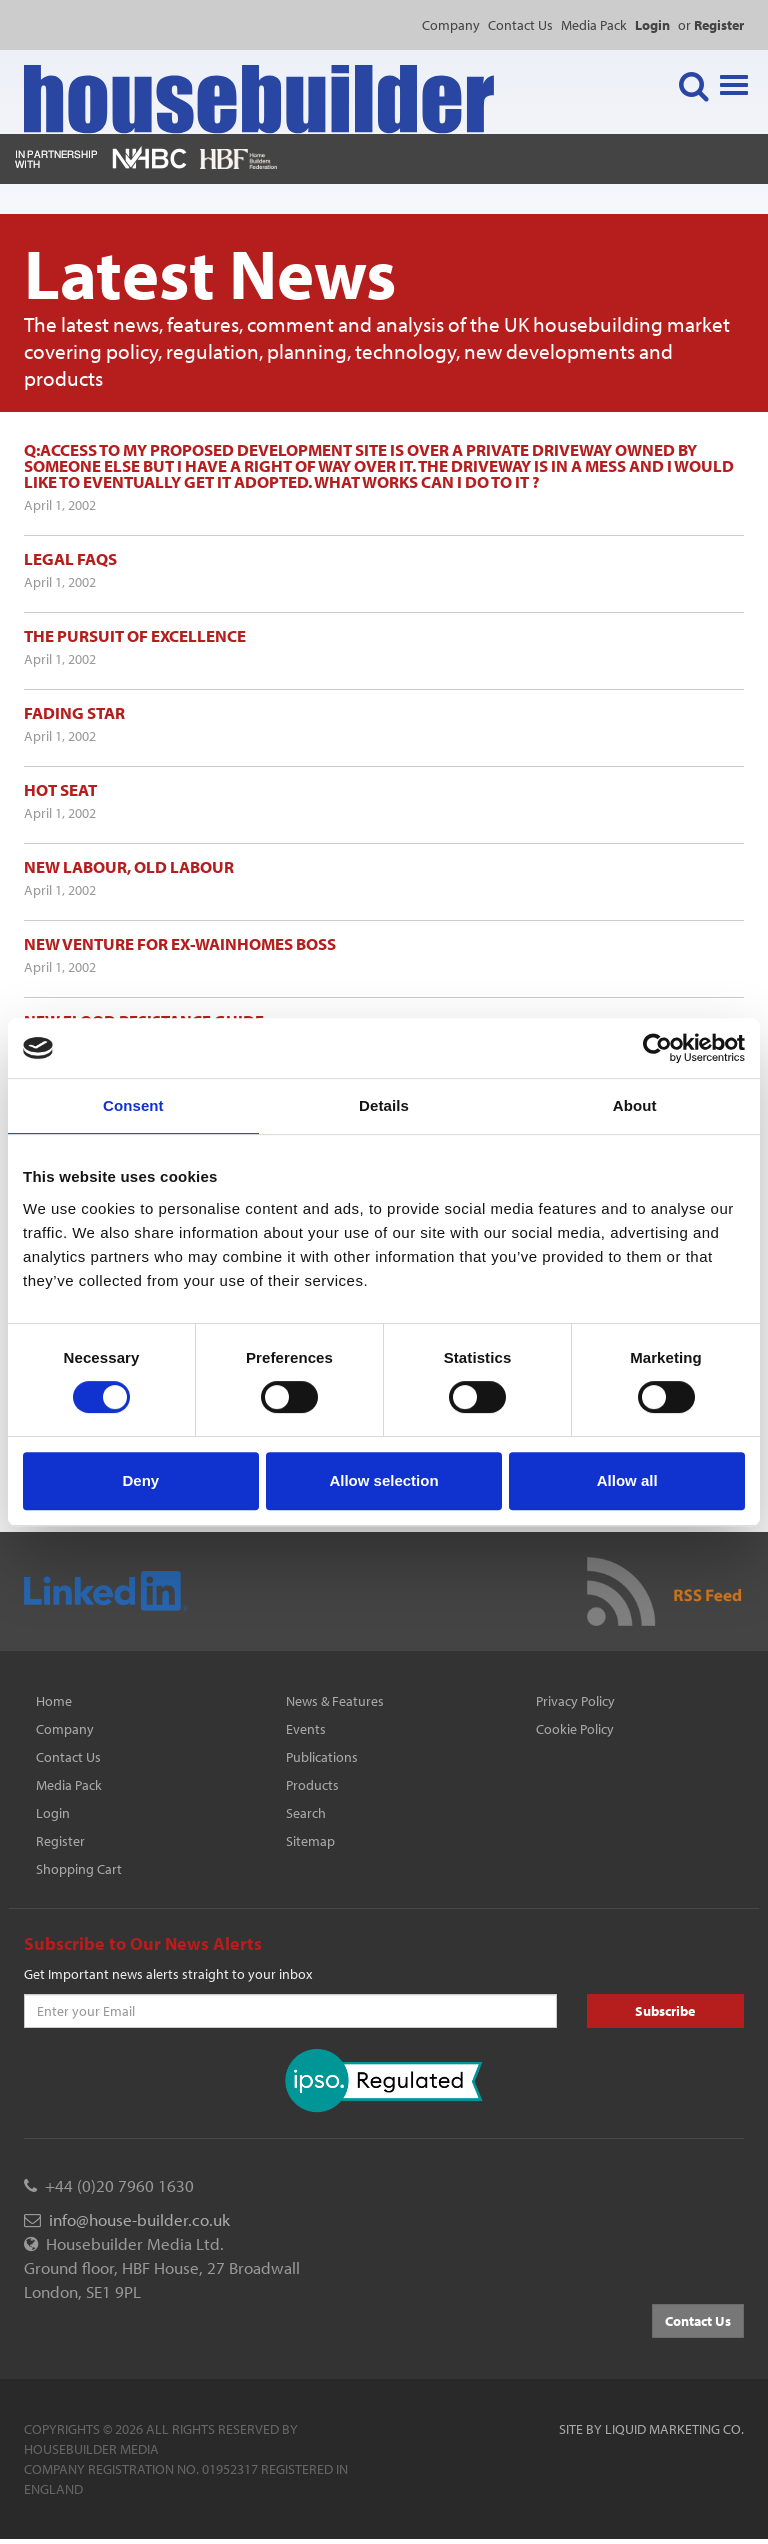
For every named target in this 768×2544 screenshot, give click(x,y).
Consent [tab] (133, 1105)
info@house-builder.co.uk (139, 2219)
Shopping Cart (79, 1869)
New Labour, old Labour (129, 866)
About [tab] (635, 1105)
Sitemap (310, 1841)
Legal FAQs (70, 558)
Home (54, 1701)
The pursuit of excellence (135, 635)
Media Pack (594, 25)
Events (306, 1729)
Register (60, 1841)
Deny (140, 1480)
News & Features (335, 1701)
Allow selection (383, 1480)
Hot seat (60, 789)
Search (306, 1813)
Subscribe (665, 2011)
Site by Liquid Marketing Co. (651, 2429)
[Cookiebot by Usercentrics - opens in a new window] (657, 1048)
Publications (322, 1757)
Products (312, 1785)
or (711, 25)
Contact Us (520, 25)
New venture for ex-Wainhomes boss (180, 943)
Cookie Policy (575, 1729)
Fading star (74, 712)
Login (53, 1813)
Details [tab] (384, 1105)
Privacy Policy (575, 1701)
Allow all (627, 1480)
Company (451, 25)
